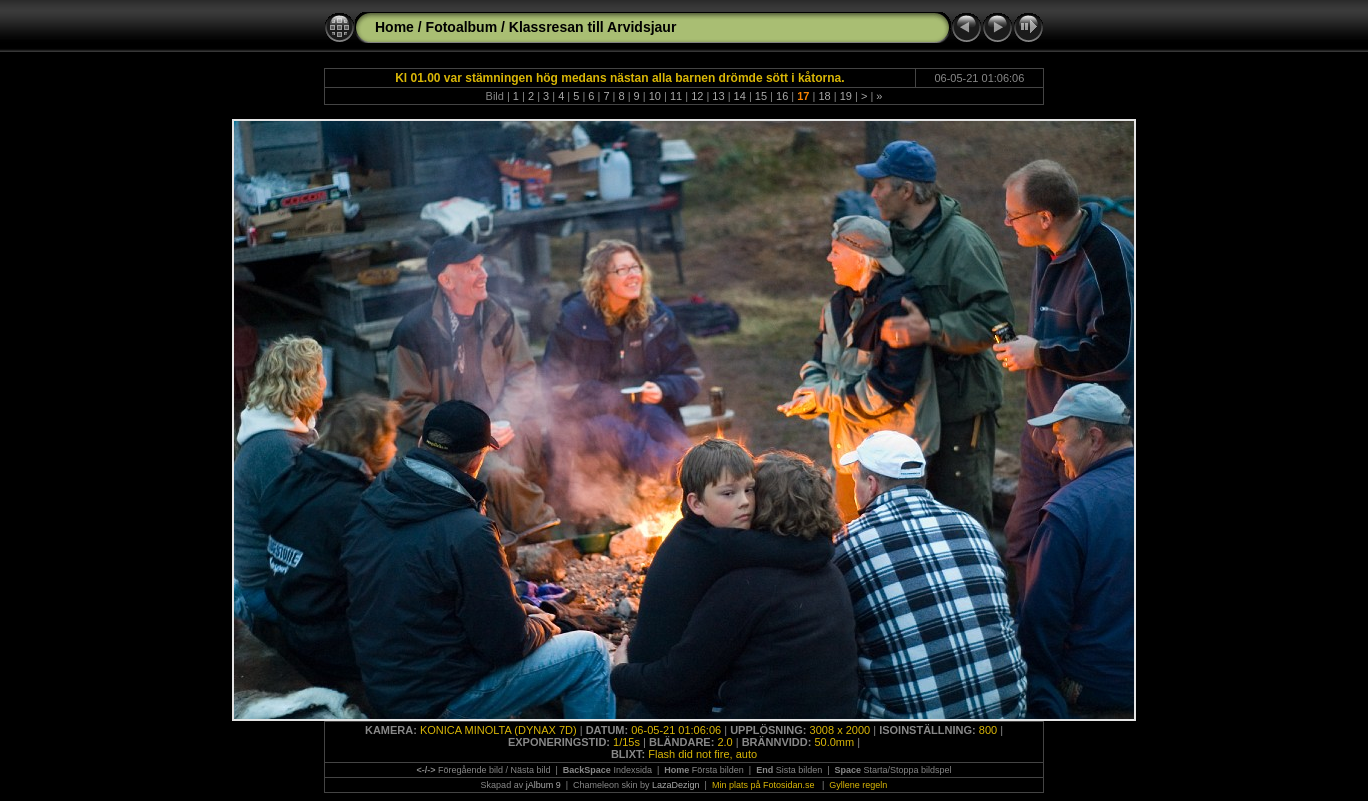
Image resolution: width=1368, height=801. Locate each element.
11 (676, 96)
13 (718, 96)
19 (846, 96)
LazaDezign (676, 785)
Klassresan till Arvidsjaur (593, 27)
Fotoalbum (462, 27)
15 (761, 96)
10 (655, 96)
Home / (398, 27)
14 (740, 96)
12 (697, 96)
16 (782, 96)
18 (824, 96)
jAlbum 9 (543, 785)
